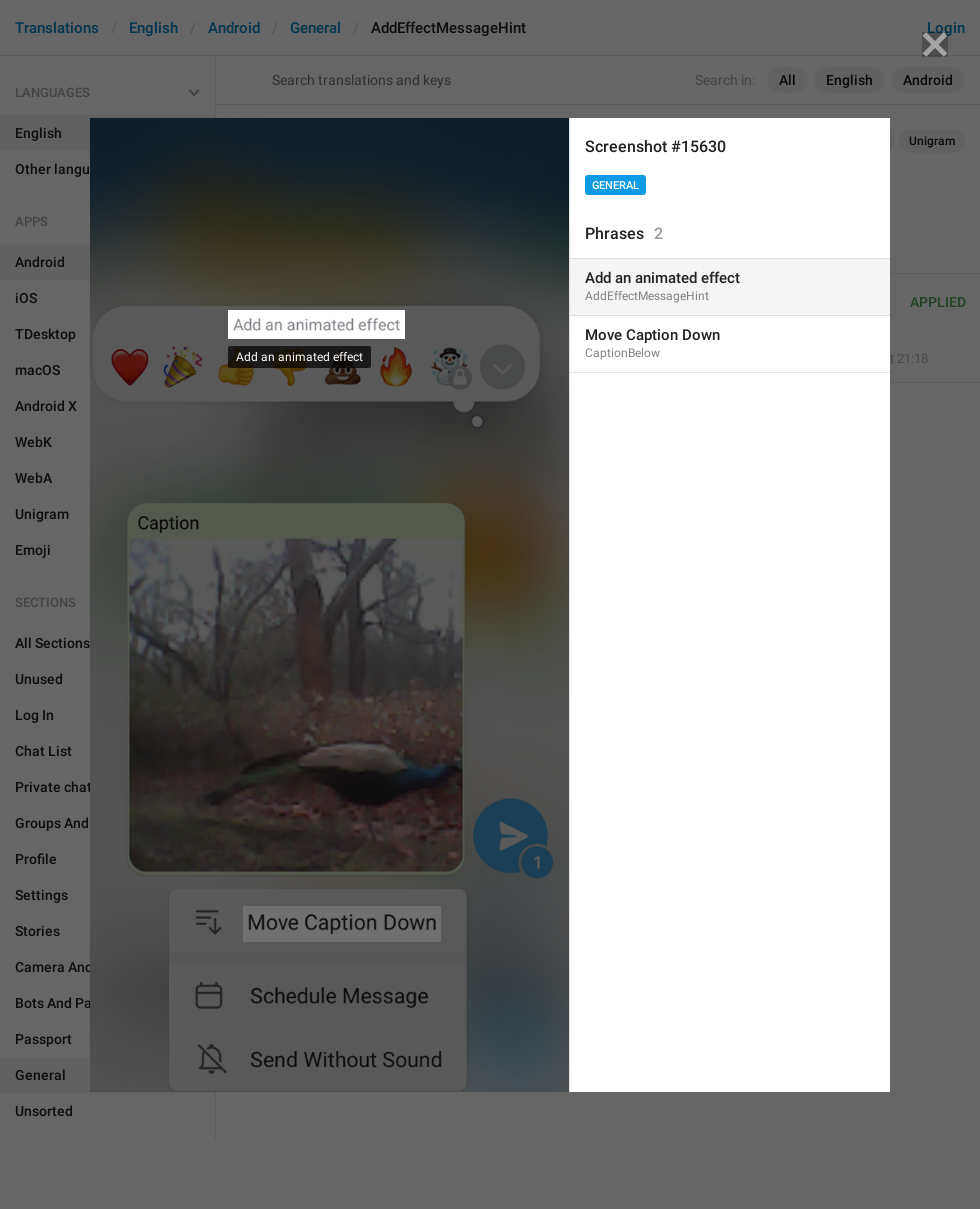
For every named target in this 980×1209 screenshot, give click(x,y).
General (615, 185)
